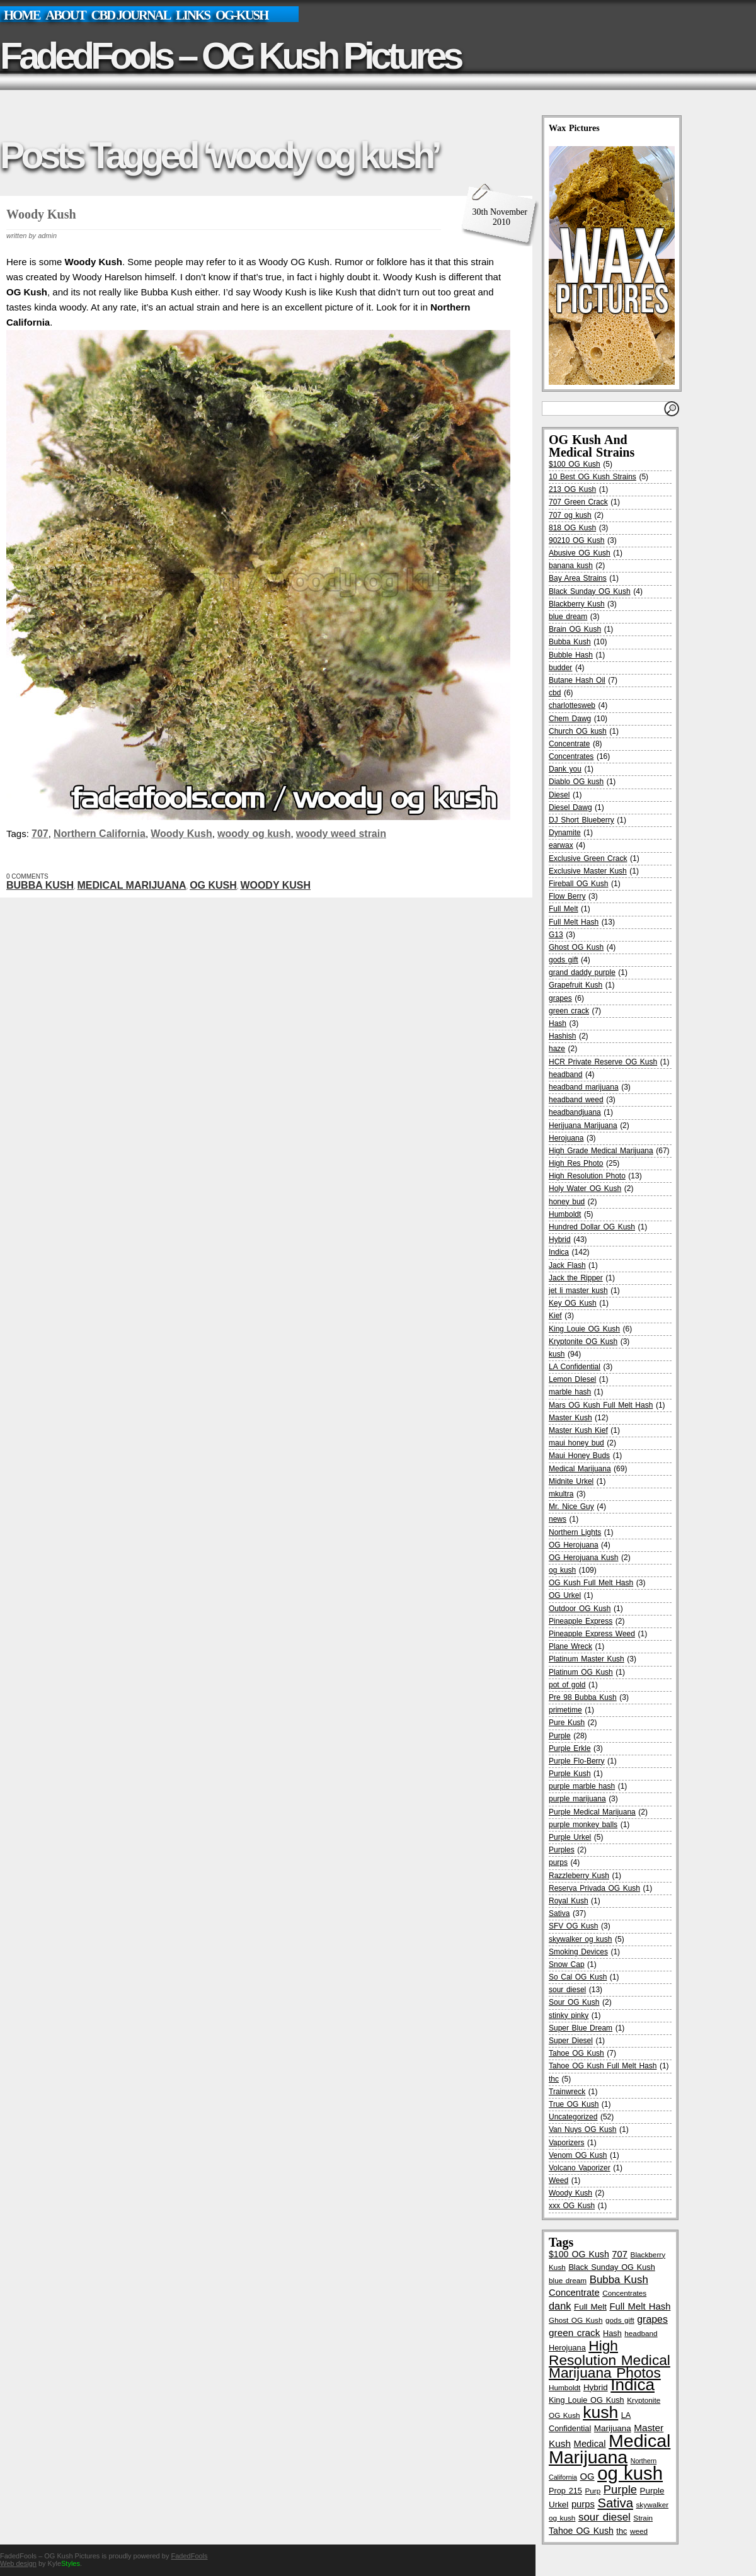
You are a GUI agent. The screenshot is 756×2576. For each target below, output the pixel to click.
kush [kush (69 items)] (600, 2412)
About (65, 15)
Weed (558, 2180)
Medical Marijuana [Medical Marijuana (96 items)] (609, 2448)
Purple (560, 1735)
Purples (562, 1849)
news (557, 1519)
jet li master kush (578, 1290)
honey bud (567, 1201)
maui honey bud (576, 1443)
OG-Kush (241, 15)
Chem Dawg (570, 718)
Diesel (559, 794)
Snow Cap (567, 1964)
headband (565, 1074)
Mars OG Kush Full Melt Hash (601, 1405)
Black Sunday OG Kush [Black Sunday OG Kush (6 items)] (611, 2267)
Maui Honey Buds (579, 1455)
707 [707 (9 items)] (619, 2254)
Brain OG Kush (575, 629)
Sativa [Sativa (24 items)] (615, 2503)
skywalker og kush (580, 1939)
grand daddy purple (582, 972)
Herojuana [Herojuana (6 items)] (567, 2347)
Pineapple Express (580, 1621)
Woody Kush (41, 214)
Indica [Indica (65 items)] (632, 2384)
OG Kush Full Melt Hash (591, 1582)
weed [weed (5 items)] (639, 2531)
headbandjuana (575, 1112)
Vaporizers (566, 2142)
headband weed (576, 1099)
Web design (18, 2563)
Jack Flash (567, 1265)
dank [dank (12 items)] (560, 2305)
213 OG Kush (572, 489)
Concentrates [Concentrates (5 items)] (624, 2293)
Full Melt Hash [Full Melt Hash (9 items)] (639, 2306)
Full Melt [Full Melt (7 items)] (590, 2306)
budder (560, 667)
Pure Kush (567, 1722)
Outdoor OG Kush (579, 1608)
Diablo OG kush (576, 781)
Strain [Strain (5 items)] (643, 2518)
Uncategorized (573, 2116)
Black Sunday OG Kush (590, 591)
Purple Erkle (570, 1748)
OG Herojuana (573, 1545)
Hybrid (560, 1239)
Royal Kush (568, 1900)
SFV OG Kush (573, 1926)
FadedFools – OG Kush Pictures (230, 56)
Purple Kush (570, 1773)
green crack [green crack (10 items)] (574, 2332)
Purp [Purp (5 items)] (592, 2491)
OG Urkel (565, 1595)
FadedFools (189, 2556)
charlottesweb (572, 705)
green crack (569, 1010)
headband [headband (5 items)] (640, 2333)
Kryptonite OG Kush (583, 1341)
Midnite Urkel (571, 1481)
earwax (561, 845)
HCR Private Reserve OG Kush (603, 1061)
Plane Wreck (570, 1646)
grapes (560, 998)
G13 (556, 934)
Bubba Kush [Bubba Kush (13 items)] (619, 2280)
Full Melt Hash (573, 922)
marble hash (570, 1392)
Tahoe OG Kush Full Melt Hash (602, 2065)
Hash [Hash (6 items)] (612, 2333)
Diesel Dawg (570, 807)
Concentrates (571, 756)
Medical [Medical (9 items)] (590, 2444)
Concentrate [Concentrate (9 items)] (574, 2293)
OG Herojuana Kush (583, 1557)
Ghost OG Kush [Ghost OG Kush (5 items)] (575, 2320)
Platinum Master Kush (586, 1659)
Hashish (562, 1036)
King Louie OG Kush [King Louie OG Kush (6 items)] (586, 2400)
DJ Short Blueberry (581, 820)
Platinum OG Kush (581, 1672)
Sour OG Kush (574, 2002)
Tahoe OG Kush (576, 2053)
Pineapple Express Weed (592, 1633)
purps (558, 1862)
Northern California (100, 833)
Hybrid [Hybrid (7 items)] (595, 2387)
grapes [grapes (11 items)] (652, 2319)
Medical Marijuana (131, 885)
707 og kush (570, 515)
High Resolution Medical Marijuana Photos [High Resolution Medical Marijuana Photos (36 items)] (609, 2358)
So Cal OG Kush (578, 1977)
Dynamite (565, 832)
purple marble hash (582, 1786)
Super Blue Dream (580, 2028)
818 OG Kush (572, 527)
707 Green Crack (578, 502)
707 (40, 833)
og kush (213, 885)
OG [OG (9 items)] (587, 2476)
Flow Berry (567, 896)
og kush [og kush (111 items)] (630, 2473)
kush (556, 1354)
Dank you (565, 769)
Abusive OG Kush (579, 553)
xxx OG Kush (572, 2205)
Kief (555, 1315)
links (193, 15)
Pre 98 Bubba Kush (583, 1697)
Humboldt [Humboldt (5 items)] (564, 2387)
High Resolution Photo (587, 1175)
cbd (555, 692)
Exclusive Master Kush (588, 871)
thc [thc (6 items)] (621, 2531)
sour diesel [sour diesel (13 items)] (604, 2517)
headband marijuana (584, 1087)
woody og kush (253, 833)
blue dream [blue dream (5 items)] (568, 2280)
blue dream (568, 616)
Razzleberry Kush (579, 1875)
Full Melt (563, 908)
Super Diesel (571, 2040)
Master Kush (570, 1417)
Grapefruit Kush (575, 985)
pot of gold (567, 1684)
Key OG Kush (573, 1303)
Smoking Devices (578, 1951)
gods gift (563, 959)
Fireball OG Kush (578, 883)
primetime (565, 1710)
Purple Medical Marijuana (592, 1812)
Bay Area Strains (578, 578)
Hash (557, 1023)
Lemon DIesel (572, 1379)
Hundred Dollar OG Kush (592, 1226)
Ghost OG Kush (576, 947)
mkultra (561, 1494)
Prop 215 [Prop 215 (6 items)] (565, 2490)
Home (22, 15)
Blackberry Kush (577, 604)
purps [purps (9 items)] (583, 2504)
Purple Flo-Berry (577, 1761)
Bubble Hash (571, 655)
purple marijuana (577, 1798)
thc (554, 2079)
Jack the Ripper (576, 1278)
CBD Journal (130, 15)
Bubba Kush (40, 885)
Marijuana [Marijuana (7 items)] (612, 2428)
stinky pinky (568, 2015)
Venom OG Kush (578, 2155)
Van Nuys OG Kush (582, 2129)
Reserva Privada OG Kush (594, 1888)
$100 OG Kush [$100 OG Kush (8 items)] (579, 2254)
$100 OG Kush (574, 464)
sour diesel (567, 1989)
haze (557, 1048)
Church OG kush (578, 731)
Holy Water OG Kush (585, 1188)
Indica (559, 1252)
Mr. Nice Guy (571, 1506)
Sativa (559, 1913)
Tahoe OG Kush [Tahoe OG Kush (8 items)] (581, 2531)
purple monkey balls (583, 1824)
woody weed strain (341, 833)
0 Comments (27, 876)
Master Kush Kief (578, 1430)
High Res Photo (576, 1163)
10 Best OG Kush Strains (592, 476)
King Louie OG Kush (584, 1329)
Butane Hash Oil (577, 680)
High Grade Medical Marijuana (601, 1150)
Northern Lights (575, 1532)
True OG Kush (573, 2104)
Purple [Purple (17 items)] (620, 2489)
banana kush (571, 565)
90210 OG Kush (576, 540)
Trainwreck (567, 2091)
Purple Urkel (570, 1837)
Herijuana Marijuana (583, 1125)
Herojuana (566, 1138)
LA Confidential (574, 1366)
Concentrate (569, 743)
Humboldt (565, 1214)
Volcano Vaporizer (579, 2167)
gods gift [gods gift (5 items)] (619, 2320)
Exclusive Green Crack (588, 858)
